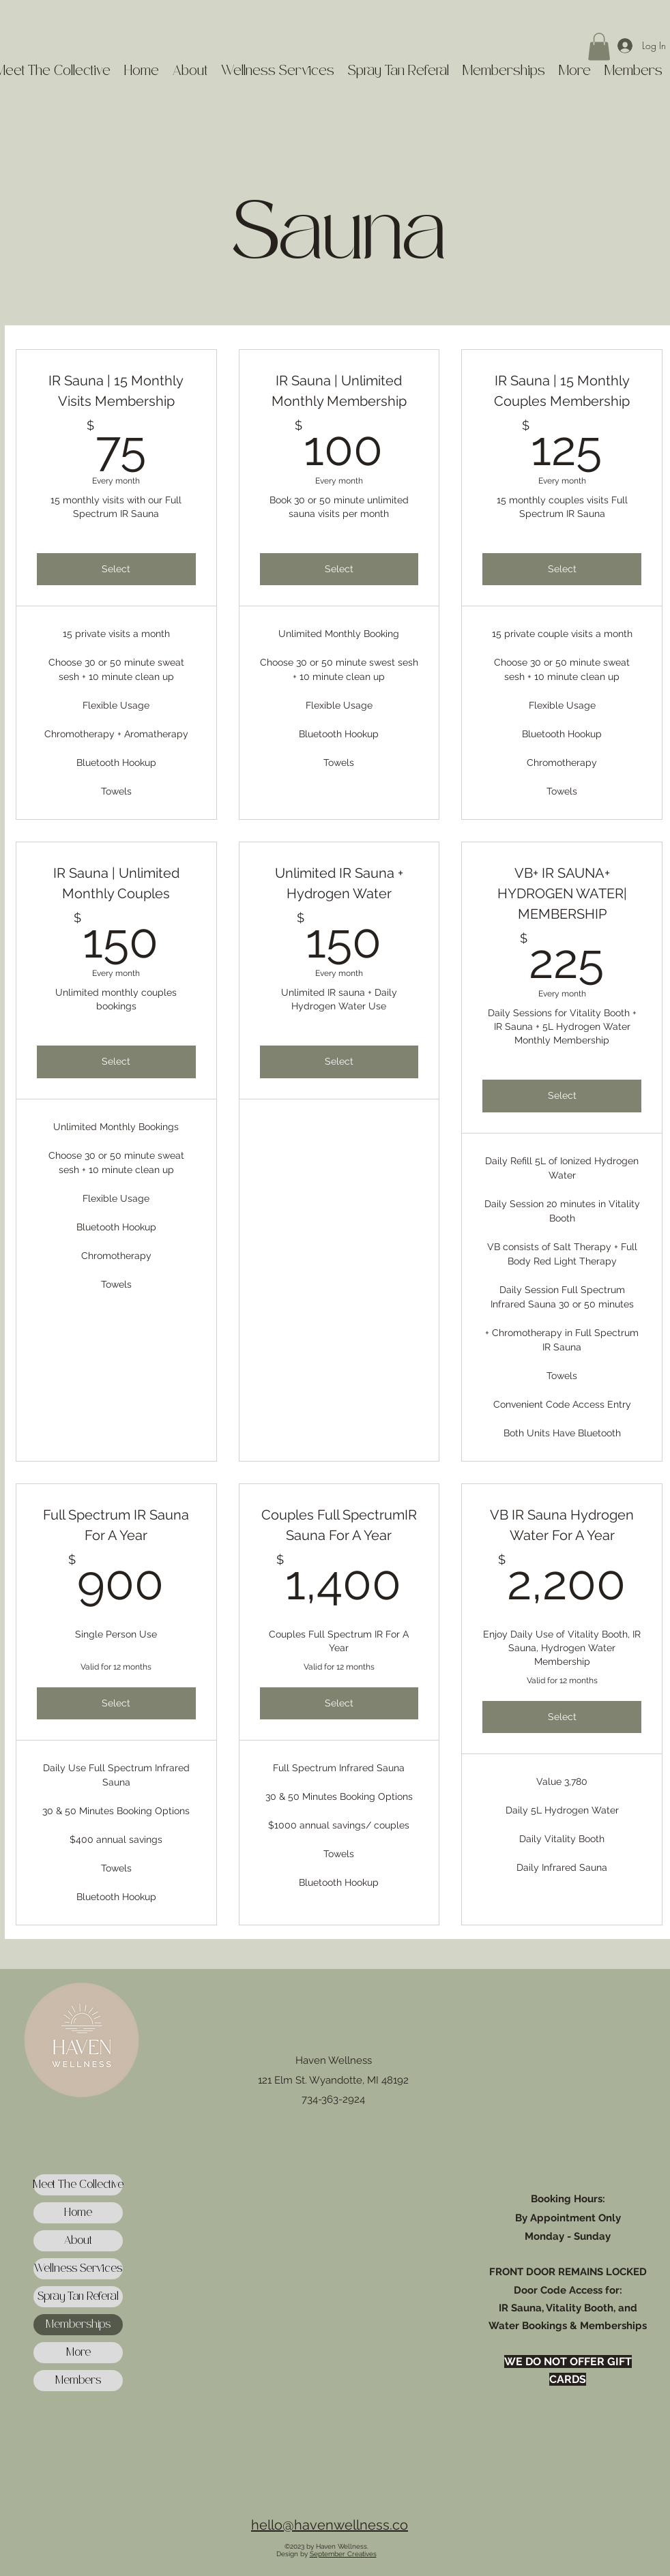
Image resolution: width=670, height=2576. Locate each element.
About (78, 2240)
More (78, 2352)
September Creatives (343, 2554)
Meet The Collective (78, 2184)
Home (78, 2212)
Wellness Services (78, 2268)
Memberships (78, 2324)
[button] (599, 47)
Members (78, 2380)
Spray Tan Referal (78, 2296)
